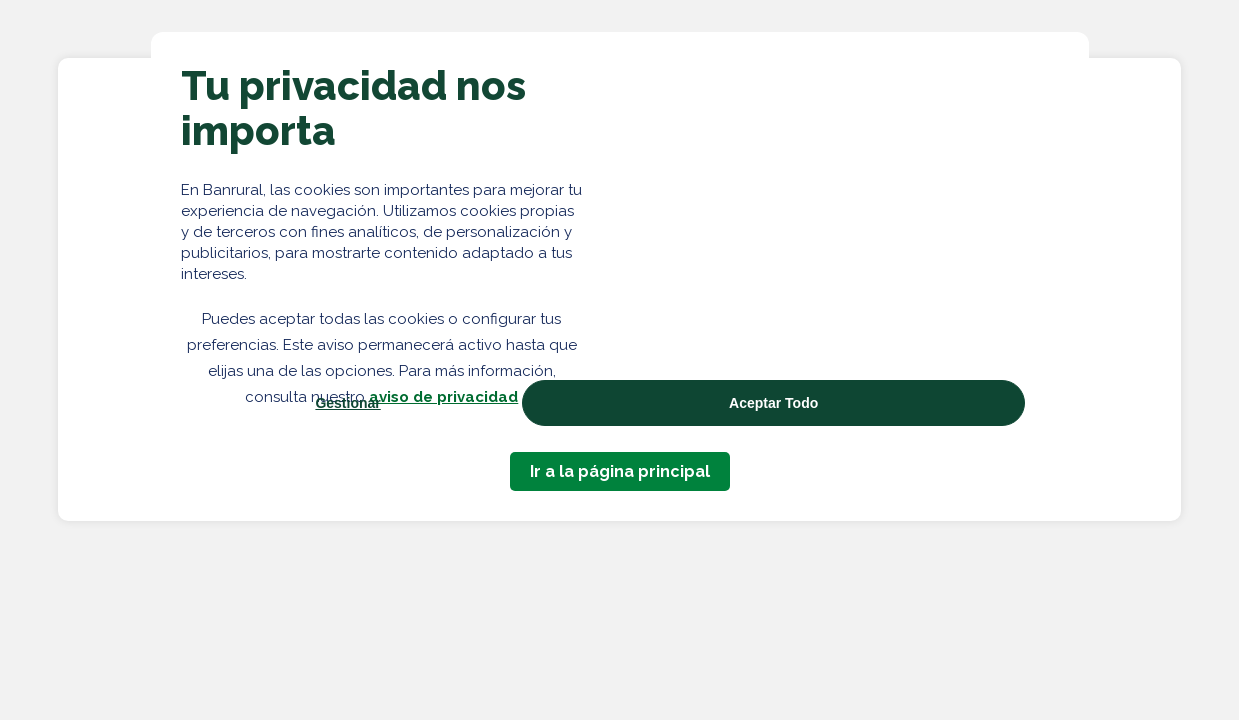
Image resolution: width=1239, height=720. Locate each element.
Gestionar (347, 403)
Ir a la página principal (620, 471)
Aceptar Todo (773, 403)
